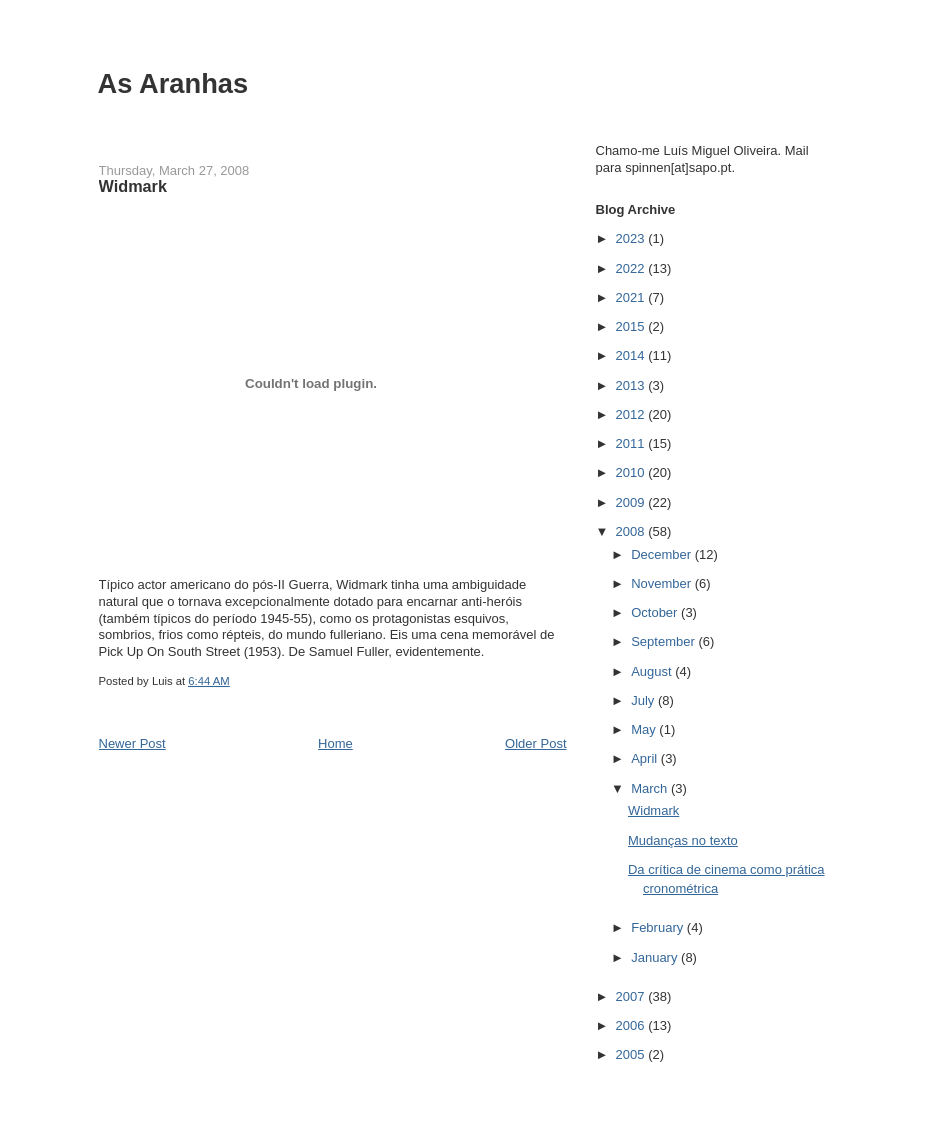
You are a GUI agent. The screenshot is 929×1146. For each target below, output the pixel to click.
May (645, 729)
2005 (632, 1054)
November (663, 583)
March (651, 788)
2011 (632, 443)
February (659, 927)
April (646, 758)
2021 (632, 297)
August (653, 671)
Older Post (535, 743)
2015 (632, 326)
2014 (632, 355)
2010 (632, 472)
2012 (632, 414)
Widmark (653, 810)
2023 (632, 238)
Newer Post (132, 743)
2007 (632, 996)
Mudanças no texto (683, 840)
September (664, 641)
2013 (632, 385)
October (656, 612)
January (656, 957)
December (663, 554)
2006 (632, 1025)
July (644, 700)
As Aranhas (173, 83)
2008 (632, 531)
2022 (632, 268)
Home (335, 743)
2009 (632, 502)
